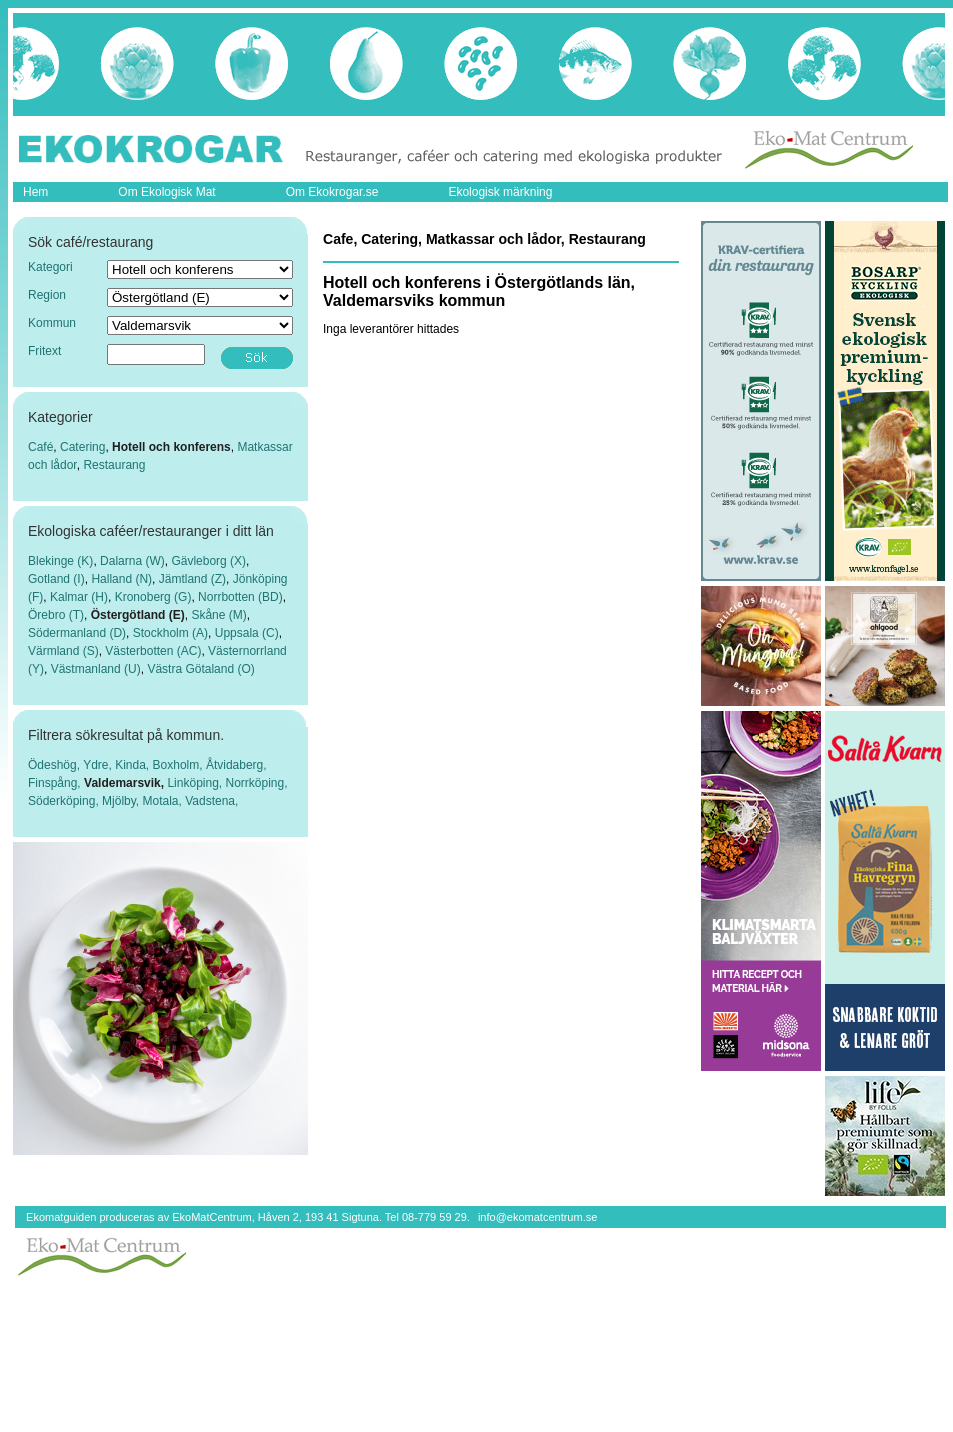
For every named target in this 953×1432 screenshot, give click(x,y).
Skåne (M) (218, 615)
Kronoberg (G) (153, 597)
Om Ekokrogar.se (332, 192)
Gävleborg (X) (208, 561)
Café (40, 447)
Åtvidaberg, (236, 765)
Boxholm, (179, 765)
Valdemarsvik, (125, 783)
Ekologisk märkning (500, 192)
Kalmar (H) (79, 597)
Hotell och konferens (171, 447)
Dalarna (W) (132, 561)
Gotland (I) (56, 579)
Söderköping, (65, 801)
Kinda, (133, 765)
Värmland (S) (63, 651)
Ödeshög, (55, 765)
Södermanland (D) (77, 633)
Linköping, (196, 783)
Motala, (164, 801)
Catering (82, 447)
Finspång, (56, 783)
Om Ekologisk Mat (166, 192)
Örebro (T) (56, 615)
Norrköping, (256, 783)
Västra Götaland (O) (200, 669)
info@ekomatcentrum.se (537, 1217)
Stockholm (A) (170, 633)
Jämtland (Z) (192, 579)
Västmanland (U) (96, 669)
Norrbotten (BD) (240, 597)
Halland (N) (121, 579)
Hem (35, 192)
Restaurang (114, 465)
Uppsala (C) (247, 633)
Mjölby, (122, 801)
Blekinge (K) (60, 561)
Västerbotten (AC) (153, 651)
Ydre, (99, 765)
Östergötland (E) (138, 615)
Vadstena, (211, 801)
